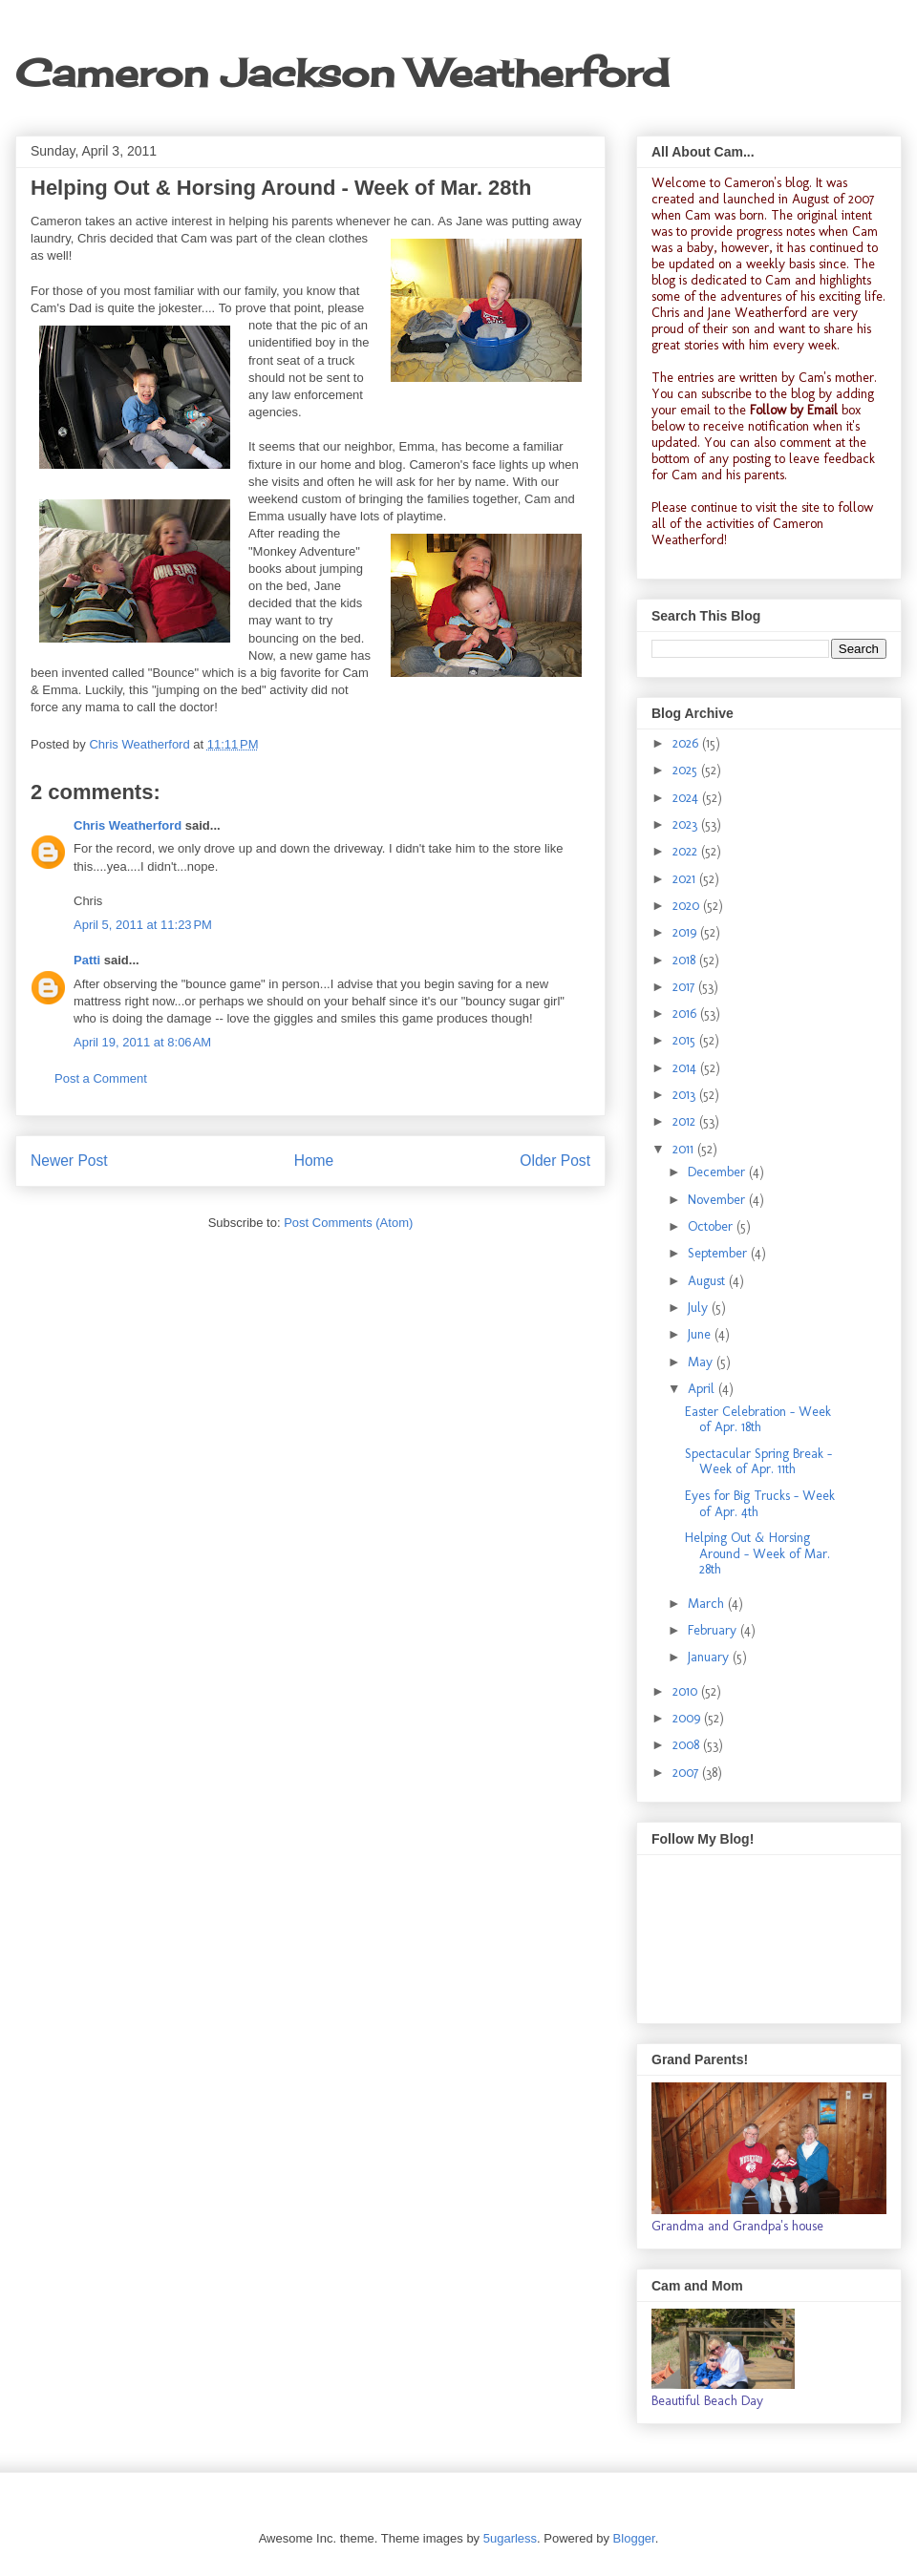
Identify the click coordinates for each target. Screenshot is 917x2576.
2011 (684, 1149)
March (708, 1603)
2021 (685, 879)
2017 (685, 987)
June (701, 1334)
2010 (686, 1691)
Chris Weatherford (127, 825)
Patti (87, 960)
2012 (685, 1121)
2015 (685, 1040)
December (718, 1172)
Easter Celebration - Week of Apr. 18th (758, 1420)
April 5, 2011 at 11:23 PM (143, 925)
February (714, 1630)
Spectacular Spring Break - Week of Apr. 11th (758, 1462)
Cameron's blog (766, 183)
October (712, 1226)
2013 (685, 1095)
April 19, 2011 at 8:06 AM (142, 1042)
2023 (686, 824)
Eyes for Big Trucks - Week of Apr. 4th (760, 1504)
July (700, 1307)
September (719, 1253)
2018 (685, 960)
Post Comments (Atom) (348, 1222)
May (702, 1362)
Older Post (555, 1160)
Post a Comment (100, 1078)
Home (314, 1160)
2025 (686, 770)
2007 (687, 1772)
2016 (686, 1013)
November (718, 1200)
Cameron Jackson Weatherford (342, 73)
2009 (688, 1718)
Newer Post (69, 1160)
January (710, 1657)
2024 (687, 798)
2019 (686, 932)
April (703, 1389)
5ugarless (510, 2538)
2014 (686, 1068)
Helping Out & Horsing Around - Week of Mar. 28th (757, 1554)
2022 (686, 851)
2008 (687, 1745)
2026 (687, 743)
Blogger (634, 2538)
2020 (687, 905)
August (708, 1281)
